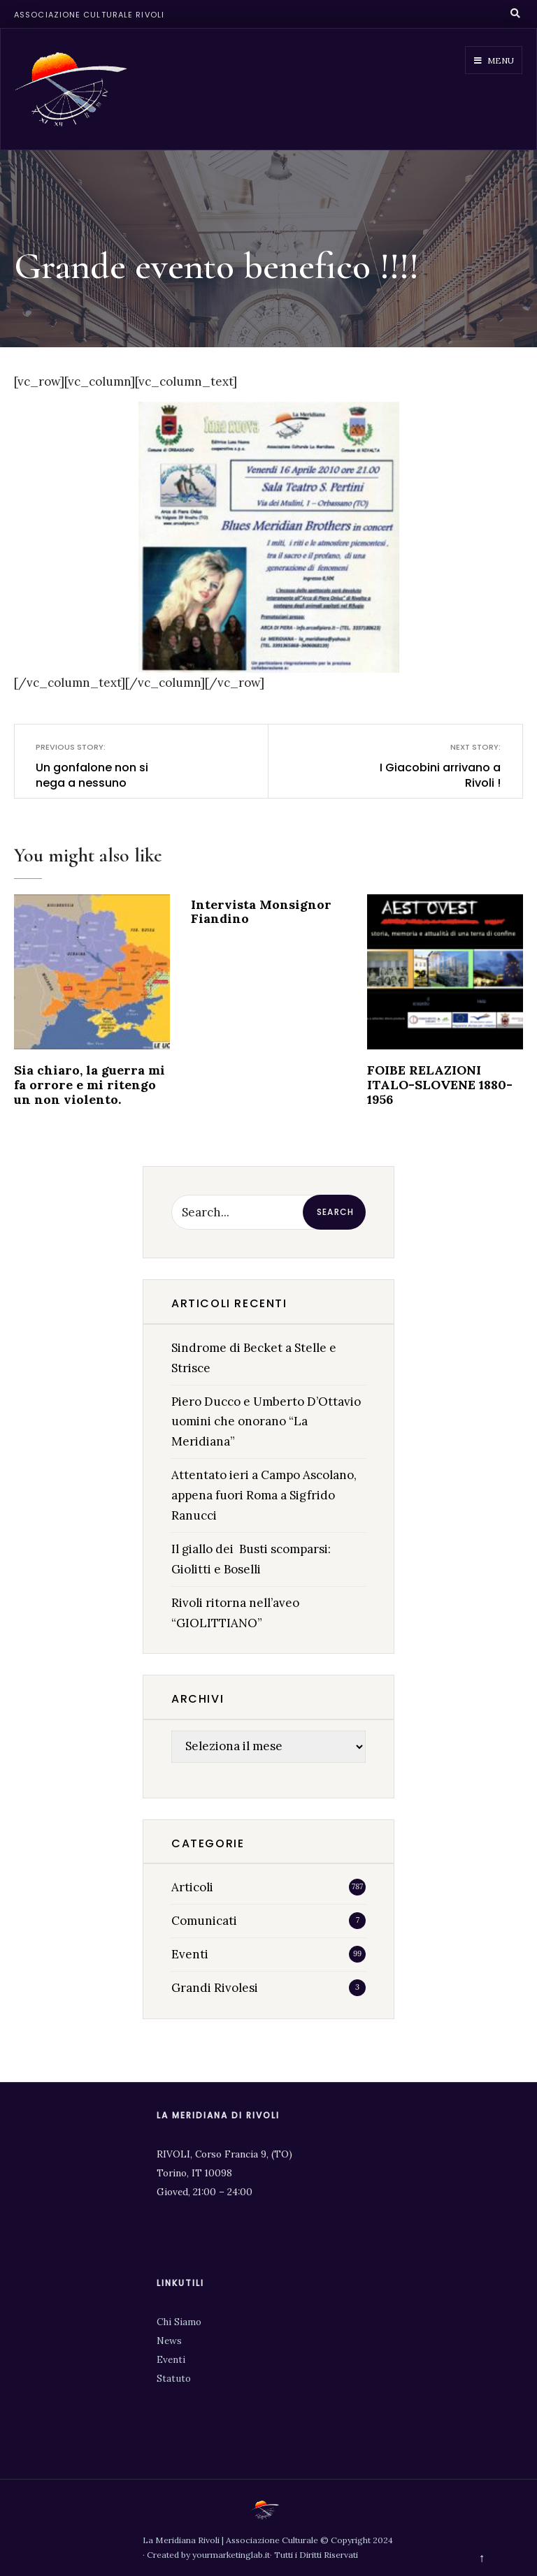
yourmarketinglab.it (231, 2554)
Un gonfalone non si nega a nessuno (103, 766)
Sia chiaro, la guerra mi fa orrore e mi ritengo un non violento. (89, 1084)
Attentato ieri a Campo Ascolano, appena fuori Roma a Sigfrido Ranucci (264, 1495)
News (169, 2340)
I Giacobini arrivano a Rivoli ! (433, 766)
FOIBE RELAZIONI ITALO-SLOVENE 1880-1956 (440, 1084)
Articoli (192, 1887)
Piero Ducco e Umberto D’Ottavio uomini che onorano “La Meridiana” (266, 1422)
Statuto (174, 2378)
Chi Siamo (179, 2321)
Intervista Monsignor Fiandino (261, 911)
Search (335, 1212)
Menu (494, 60)
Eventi (189, 1954)
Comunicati (204, 1920)
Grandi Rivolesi (214, 1987)
